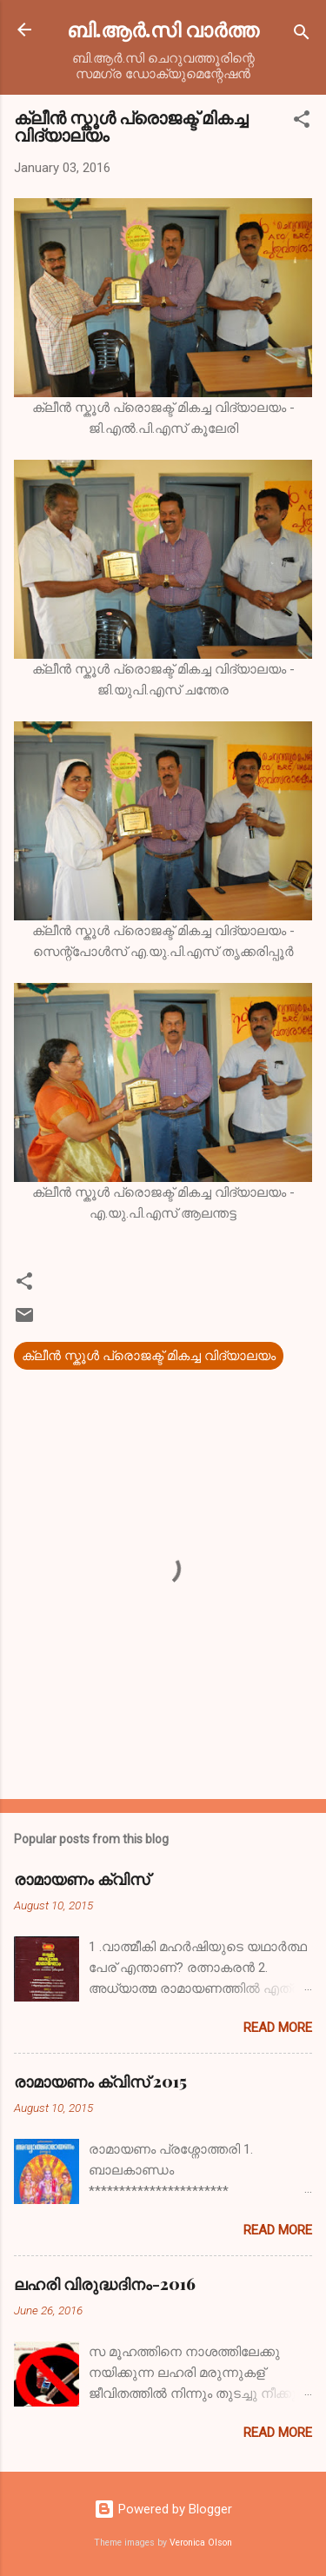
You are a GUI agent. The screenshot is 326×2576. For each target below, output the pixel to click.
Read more (277, 2027)
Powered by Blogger (163, 2509)
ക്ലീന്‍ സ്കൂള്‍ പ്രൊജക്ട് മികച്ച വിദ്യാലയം (149, 1356)
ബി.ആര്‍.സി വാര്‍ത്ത (163, 29)
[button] (301, 122)
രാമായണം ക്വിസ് (82, 1879)
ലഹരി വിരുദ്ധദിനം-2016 (105, 2284)
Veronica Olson (201, 2542)
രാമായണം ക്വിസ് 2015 (100, 2081)
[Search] (301, 35)
